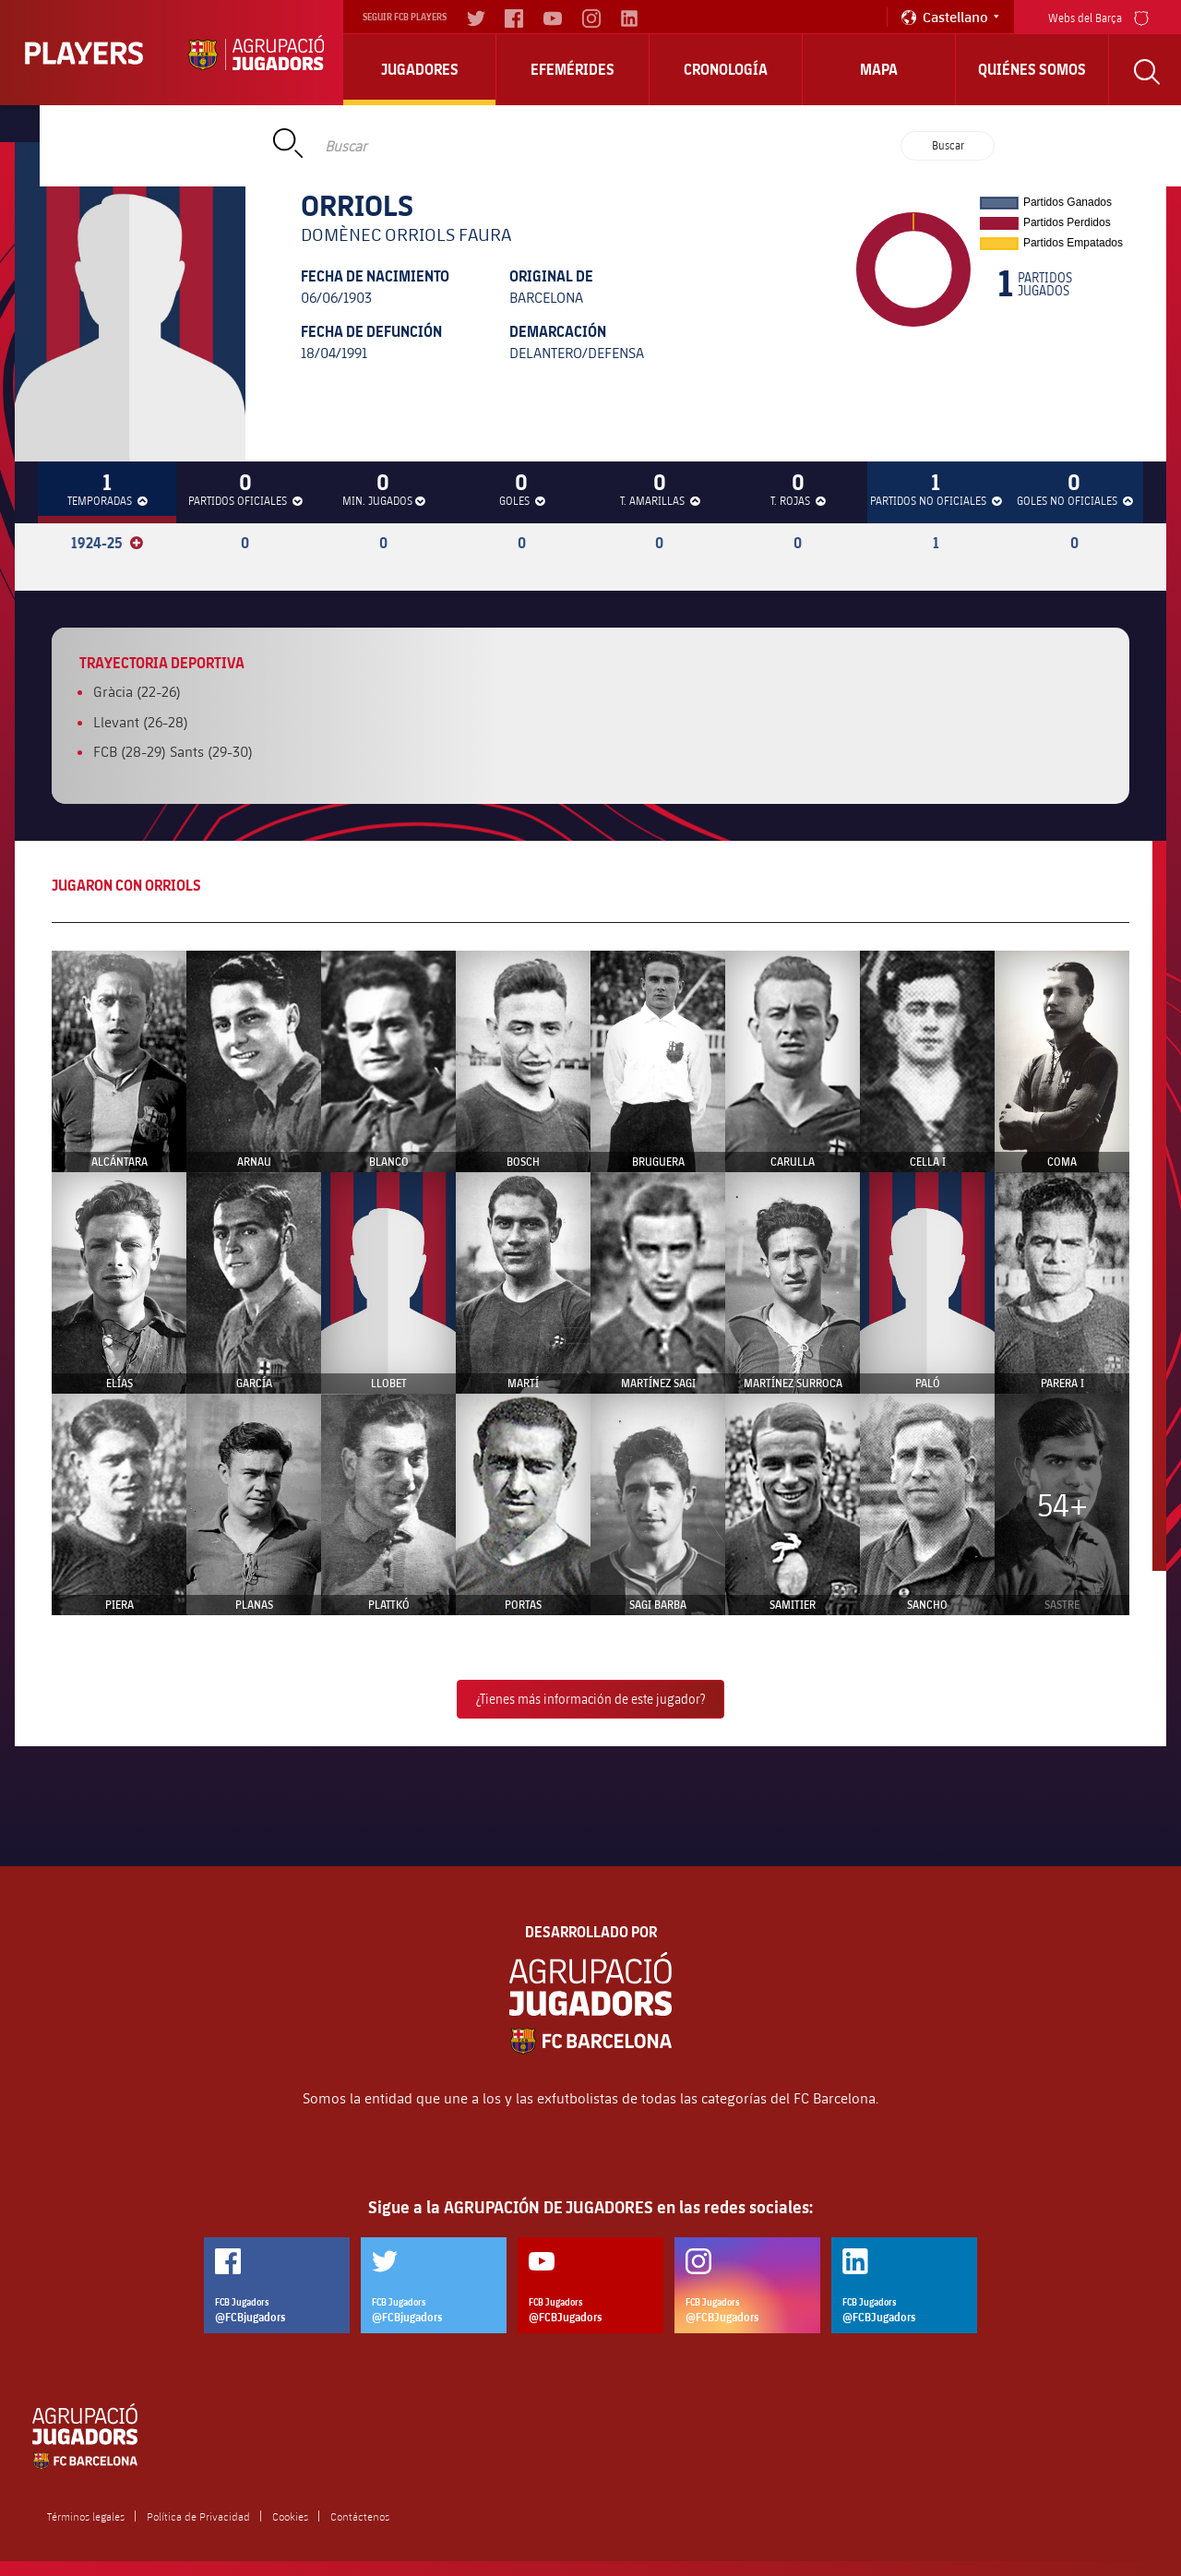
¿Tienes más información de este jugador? (590, 1699)
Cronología (726, 69)
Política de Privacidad (198, 2516)
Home (187, 123)
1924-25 (107, 542)
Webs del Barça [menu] (1098, 16)
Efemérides (572, 69)
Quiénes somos (1032, 69)
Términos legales (86, 2516)
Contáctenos (359, 2516)
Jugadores (420, 69)
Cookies (290, 2516)
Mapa (879, 69)
